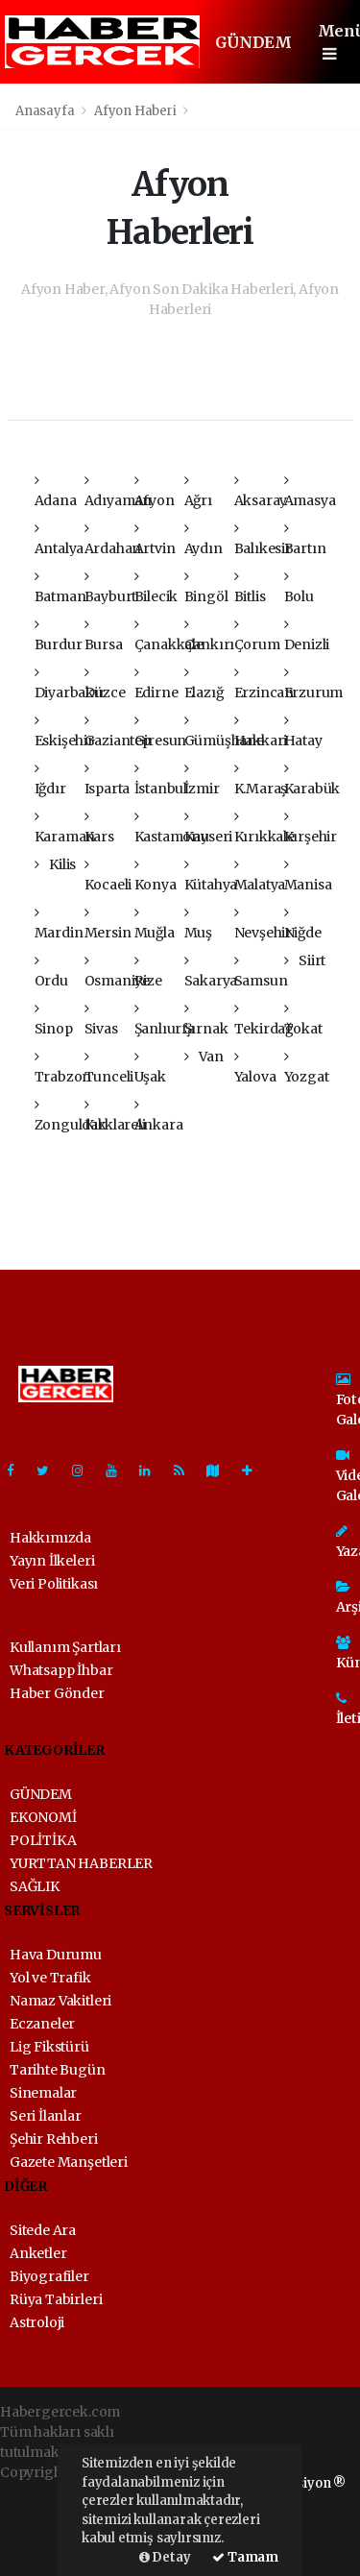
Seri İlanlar (46, 2116)
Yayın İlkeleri (52, 1560)
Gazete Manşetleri (69, 2162)
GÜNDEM (253, 42)
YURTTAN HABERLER (81, 1863)
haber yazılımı (47, 2492)
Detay (165, 2557)
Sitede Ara (43, 2230)
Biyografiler (49, 2276)
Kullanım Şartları (65, 1647)
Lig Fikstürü (49, 2046)
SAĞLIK (35, 1886)
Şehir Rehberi (54, 2139)
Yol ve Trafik (50, 1977)
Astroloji (37, 2322)
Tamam (245, 2557)
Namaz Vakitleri (60, 2000)
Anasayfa (46, 111)
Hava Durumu (56, 1954)
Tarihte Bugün (58, 2069)
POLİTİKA (43, 1840)
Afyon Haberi (135, 111)
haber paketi (41, 2512)
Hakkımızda (50, 1537)
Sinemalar (43, 2093)
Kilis (56, 864)
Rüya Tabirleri (56, 2299)
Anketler (38, 2253)
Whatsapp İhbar (61, 1670)
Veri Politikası (54, 1583)
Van (204, 1056)
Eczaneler (42, 2023)
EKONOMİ (43, 1817)
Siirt (305, 960)
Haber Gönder (57, 1693)
